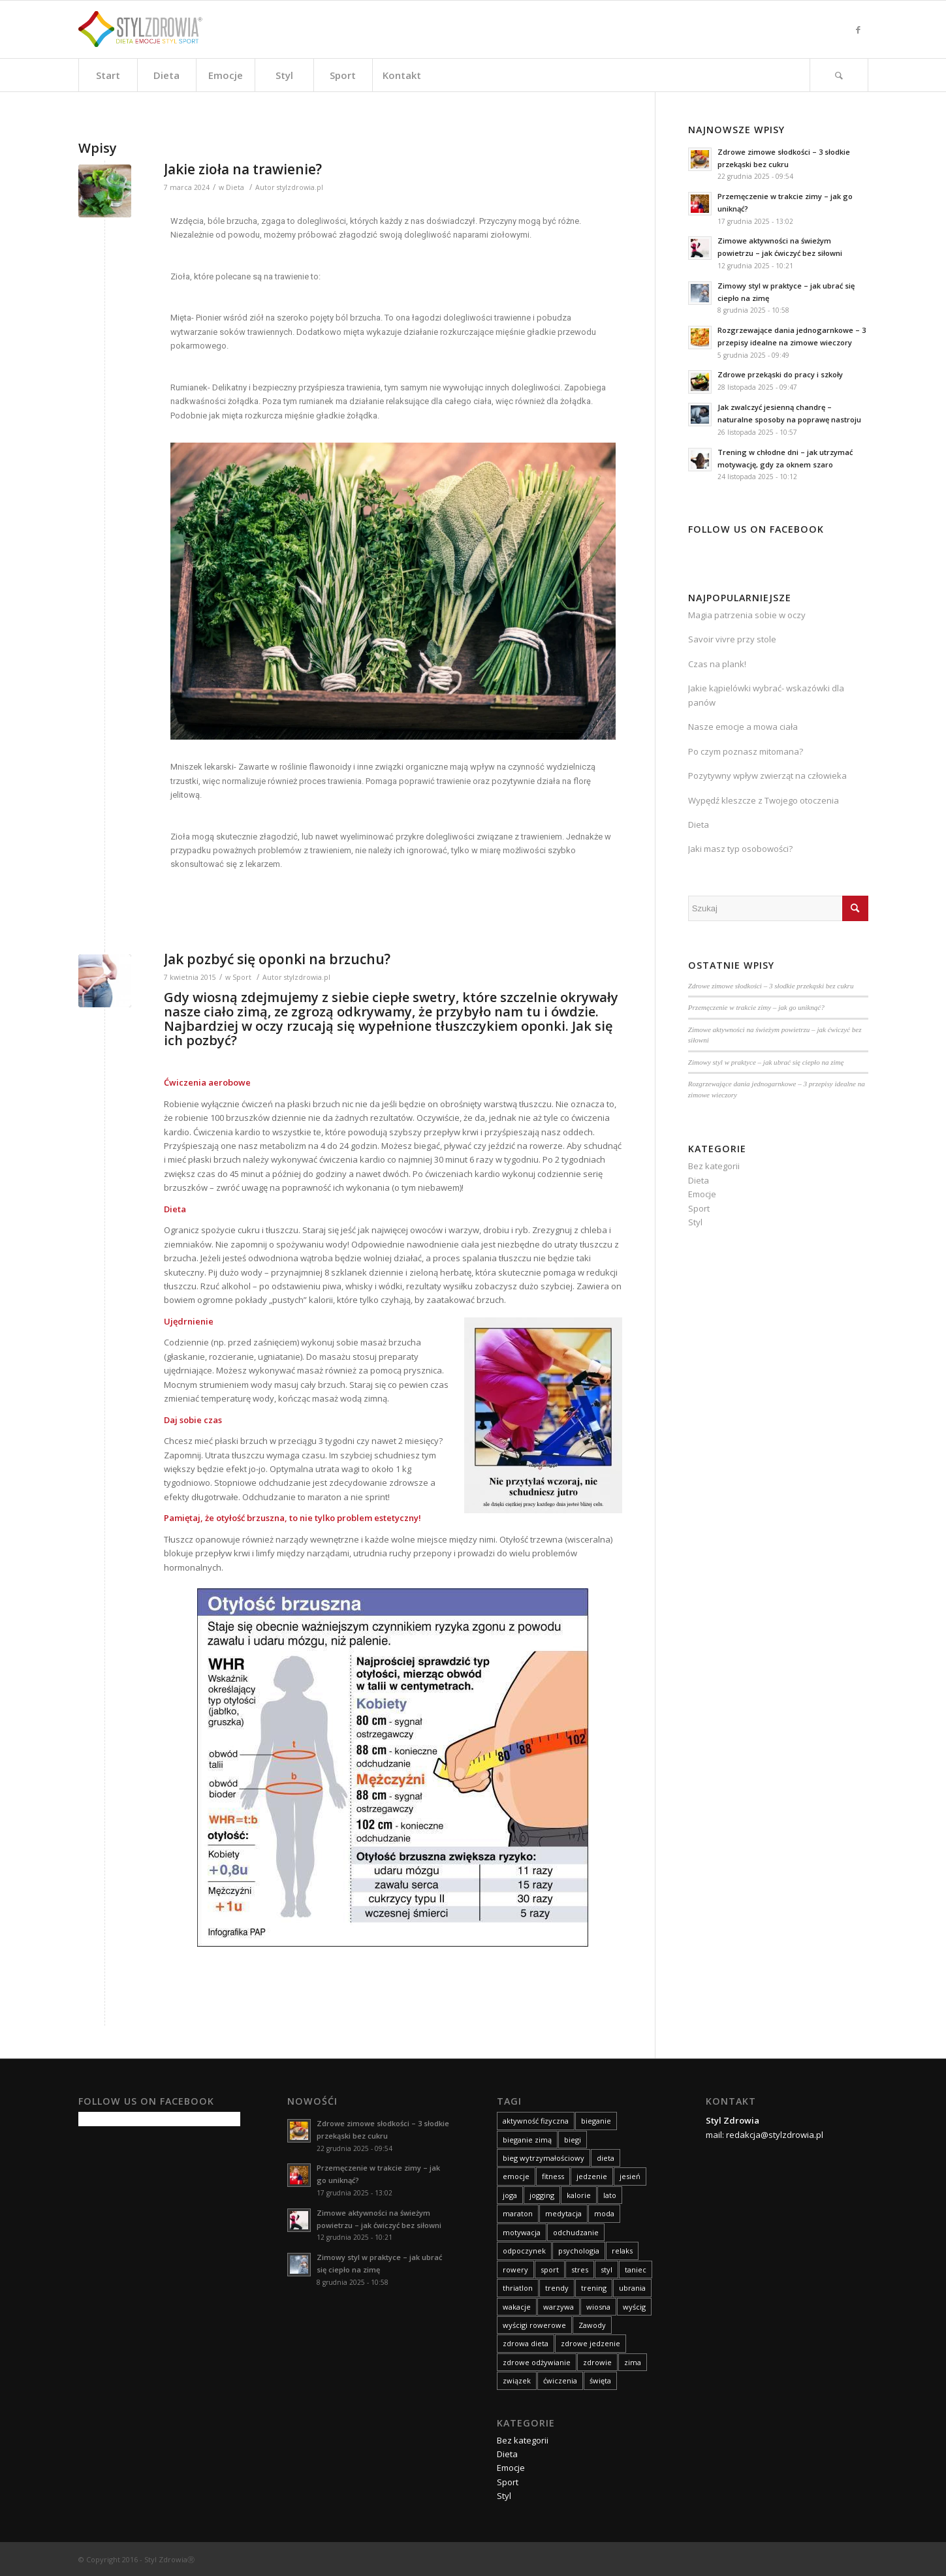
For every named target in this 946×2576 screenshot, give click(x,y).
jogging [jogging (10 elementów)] (541, 2195)
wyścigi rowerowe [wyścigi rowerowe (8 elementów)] (534, 2325)
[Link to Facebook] (858, 29)
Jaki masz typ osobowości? (740, 849)
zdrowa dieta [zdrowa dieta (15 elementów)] (525, 2343)
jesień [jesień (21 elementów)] (630, 2176)
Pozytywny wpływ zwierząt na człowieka (767, 775)
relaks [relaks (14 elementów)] (622, 2250)
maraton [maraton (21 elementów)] (518, 2213)
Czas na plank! (717, 664)
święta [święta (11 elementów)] (600, 2380)
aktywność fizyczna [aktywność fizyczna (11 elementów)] (536, 2121)
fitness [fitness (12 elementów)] (553, 2176)
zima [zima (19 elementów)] (632, 2362)
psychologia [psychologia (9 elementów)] (578, 2250)
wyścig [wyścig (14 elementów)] (634, 2307)
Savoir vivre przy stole (732, 639)
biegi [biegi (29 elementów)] (572, 2139)
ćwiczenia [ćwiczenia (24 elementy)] (560, 2380)
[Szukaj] (839, 75)
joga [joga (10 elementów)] (510, 2195)
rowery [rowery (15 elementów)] (515, 2269)
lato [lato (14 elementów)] (609, 2195)
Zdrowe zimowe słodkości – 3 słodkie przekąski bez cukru (771, 986)
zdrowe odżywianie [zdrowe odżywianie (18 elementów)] (537, 2362)
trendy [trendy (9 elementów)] (557, 2288)
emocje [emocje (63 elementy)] (516, 2176)
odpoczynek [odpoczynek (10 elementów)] (524, 2250)
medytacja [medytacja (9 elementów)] (563, 2213)
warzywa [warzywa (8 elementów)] (558, 2307)
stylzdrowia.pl (300, 187)
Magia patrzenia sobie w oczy (747, 615)
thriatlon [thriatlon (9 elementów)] (518, 2288)
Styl (695, 1222)
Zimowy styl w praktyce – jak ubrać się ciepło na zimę (766, 1062)
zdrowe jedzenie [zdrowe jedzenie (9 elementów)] (590, 2343)
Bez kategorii (714, 1166)
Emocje (702, 1194)
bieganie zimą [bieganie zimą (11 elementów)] (527, 2139)
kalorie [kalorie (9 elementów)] (579, 2195)
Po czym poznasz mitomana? (745, 751)
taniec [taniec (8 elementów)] (635, 2269)
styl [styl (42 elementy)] (606, 2269)
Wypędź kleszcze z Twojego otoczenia (763, 800)
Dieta (235, 187)
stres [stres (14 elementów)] (579, 2269)
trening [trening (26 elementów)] (594, 2288)
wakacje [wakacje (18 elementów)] (517, 2307)
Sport (241, 977)
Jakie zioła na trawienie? (243, 169)
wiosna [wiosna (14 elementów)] (598, 2307)
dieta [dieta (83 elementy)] (605, 2158)
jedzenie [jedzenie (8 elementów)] (591, 2176)
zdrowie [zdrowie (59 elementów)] (597, 2362)
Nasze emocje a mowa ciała (743, 726)
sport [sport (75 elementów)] (550, 2269)
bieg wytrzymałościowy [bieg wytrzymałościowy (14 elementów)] (543, 2158)
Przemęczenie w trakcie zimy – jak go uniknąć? (756, 1007)
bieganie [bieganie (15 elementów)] (596, 2121)
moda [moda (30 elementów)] (604, 2213)
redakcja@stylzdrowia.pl (774, 2135)
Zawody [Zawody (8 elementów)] (592, 2325)
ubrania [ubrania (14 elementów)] (632, 2288)
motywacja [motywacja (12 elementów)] (522, 2232)
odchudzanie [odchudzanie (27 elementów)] (576, 2232)
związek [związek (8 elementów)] (517, 2380)
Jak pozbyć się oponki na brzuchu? (277, 959)
